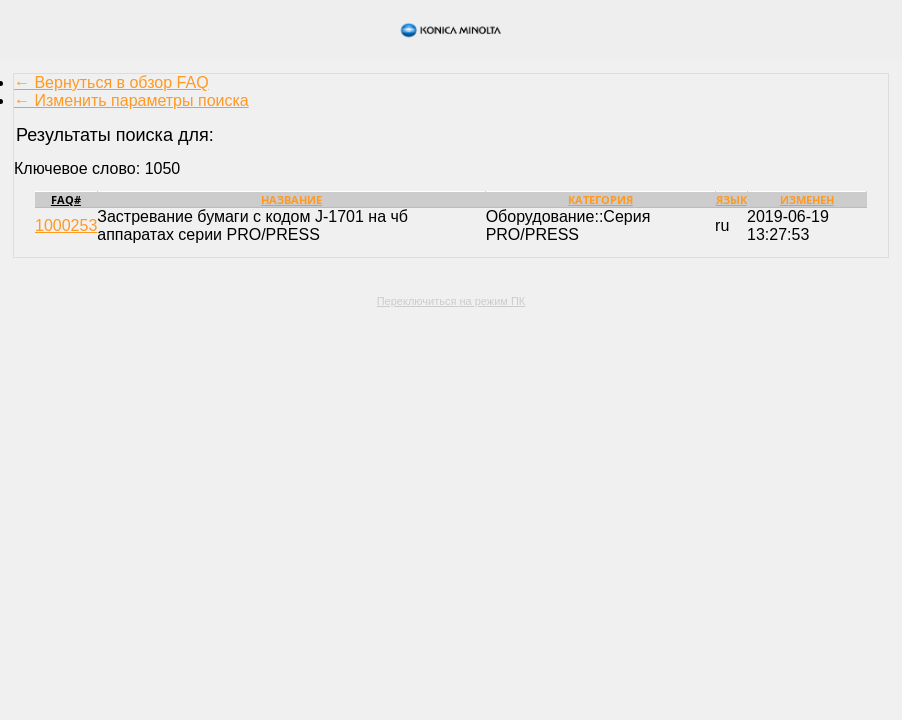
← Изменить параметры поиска (131, 100)
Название (291, 199)
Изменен (807, 199)
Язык (731, 199)
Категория (600, 199)
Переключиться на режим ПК (451, 301)
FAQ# (66, 199)
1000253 (66, 225)
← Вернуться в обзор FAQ (111, 82)
